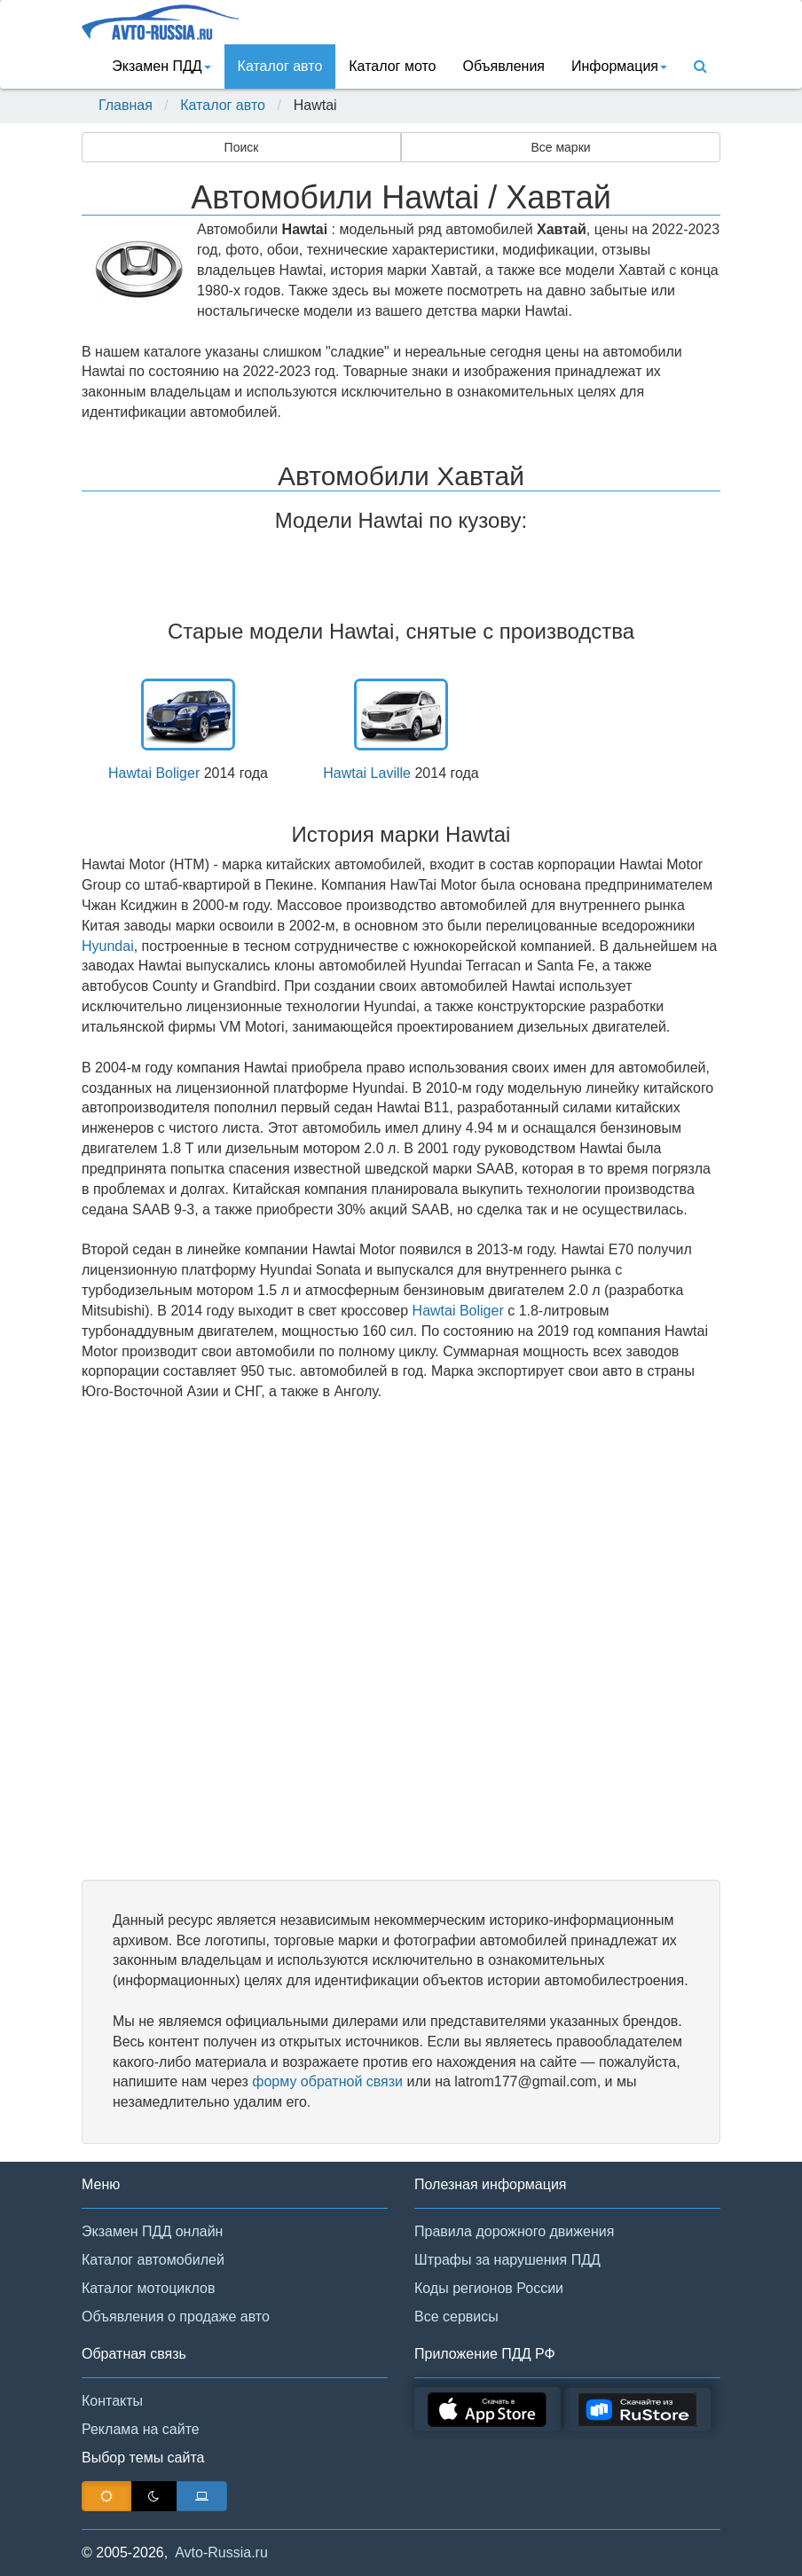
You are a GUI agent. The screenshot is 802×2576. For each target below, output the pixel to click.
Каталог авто (280, 66)
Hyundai (108, 946)
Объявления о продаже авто (176, 2316)
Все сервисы (456, 2316)
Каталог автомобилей (153, 2259)
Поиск (241, 147)
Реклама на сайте (141, 2429)
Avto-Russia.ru (221, 2552)
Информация (619, 66)
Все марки (560, 147)
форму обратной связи (327, 2081)
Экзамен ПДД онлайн (152, 2231)
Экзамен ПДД (161, 66)
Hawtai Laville (367, 773)
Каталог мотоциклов (148, 2288)
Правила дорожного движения (514, 2231)
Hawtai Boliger (154, 773)
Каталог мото (392, 66)
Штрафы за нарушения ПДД (507, 2259)
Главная (125, 105)
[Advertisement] (401, 1641)
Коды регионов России (488, 2288)
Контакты (112, 2400)
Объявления (503, 66)
